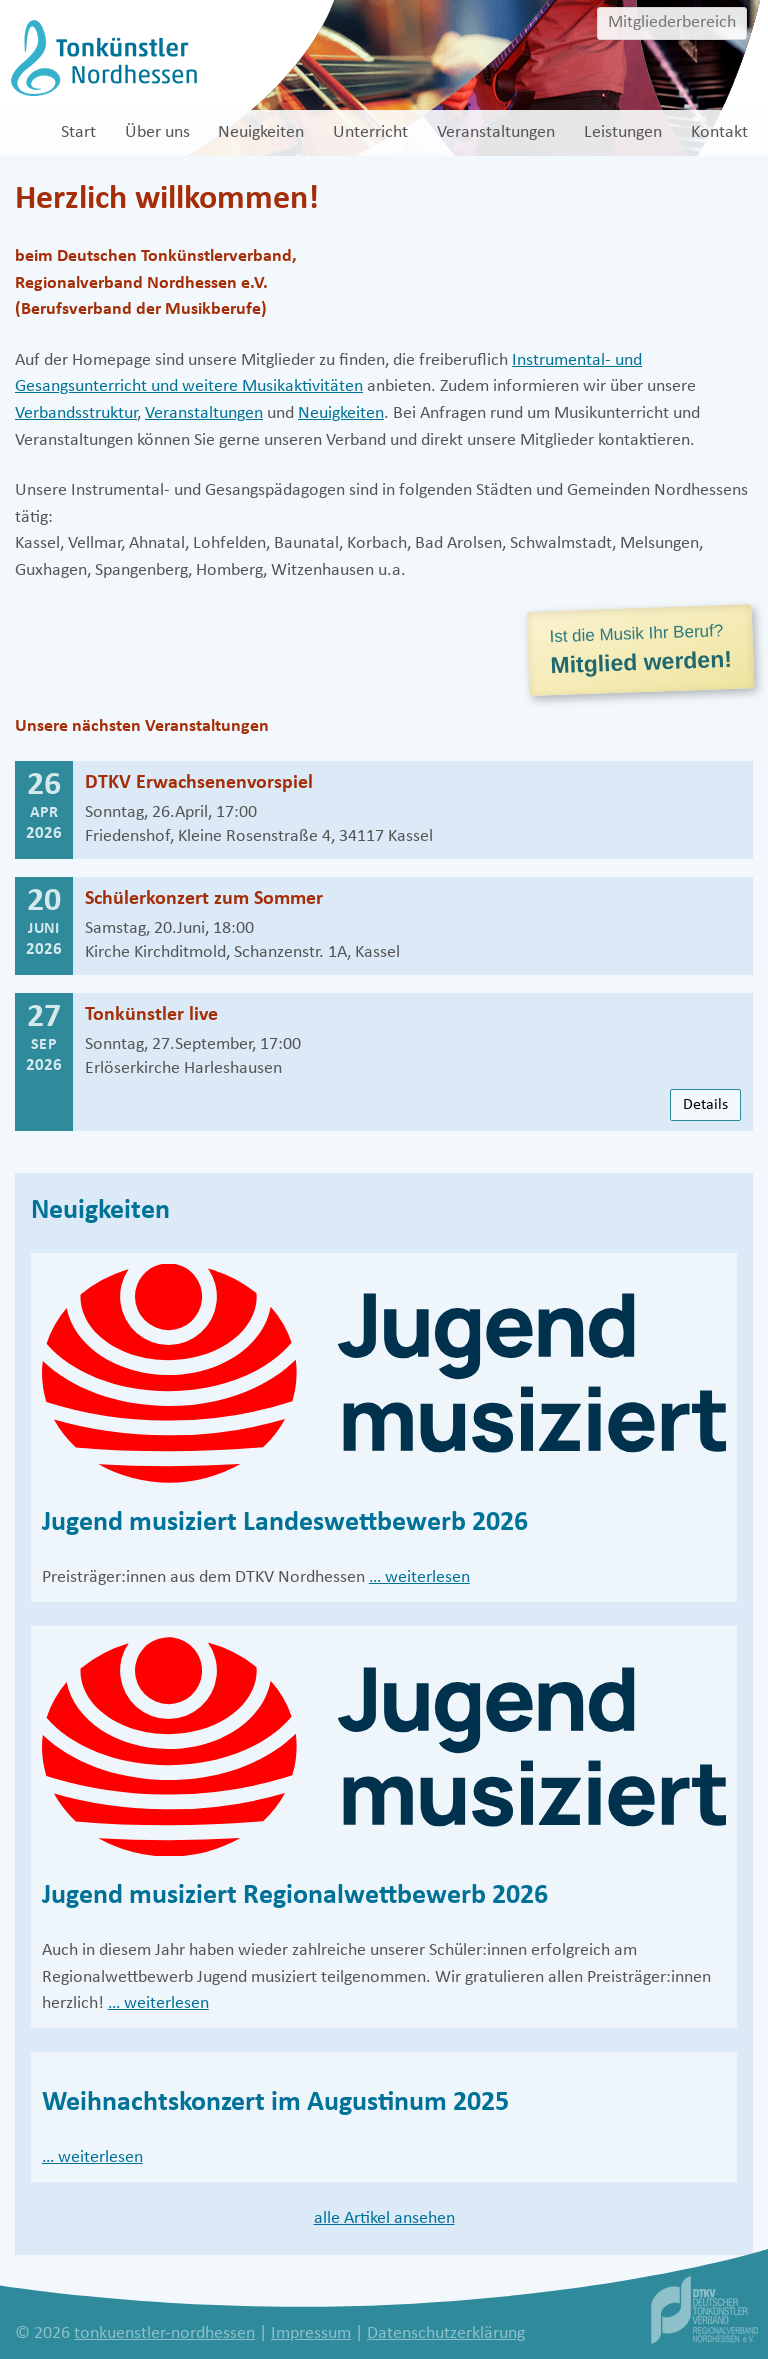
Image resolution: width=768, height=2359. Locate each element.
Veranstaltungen (204, 413)
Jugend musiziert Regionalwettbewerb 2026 (295, 1896)
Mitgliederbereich (672, 22)
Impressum (311, 2333)
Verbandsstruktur (76, 413)
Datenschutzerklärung (446, 2333)
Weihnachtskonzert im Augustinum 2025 (275, 2103)
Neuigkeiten (341, 413)
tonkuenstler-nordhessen (164, 2333)
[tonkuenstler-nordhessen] (101, 57)
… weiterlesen (419, 1577)
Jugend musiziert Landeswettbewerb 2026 (285, 1523)
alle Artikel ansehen (384, 2218)
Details (705, 1105)
